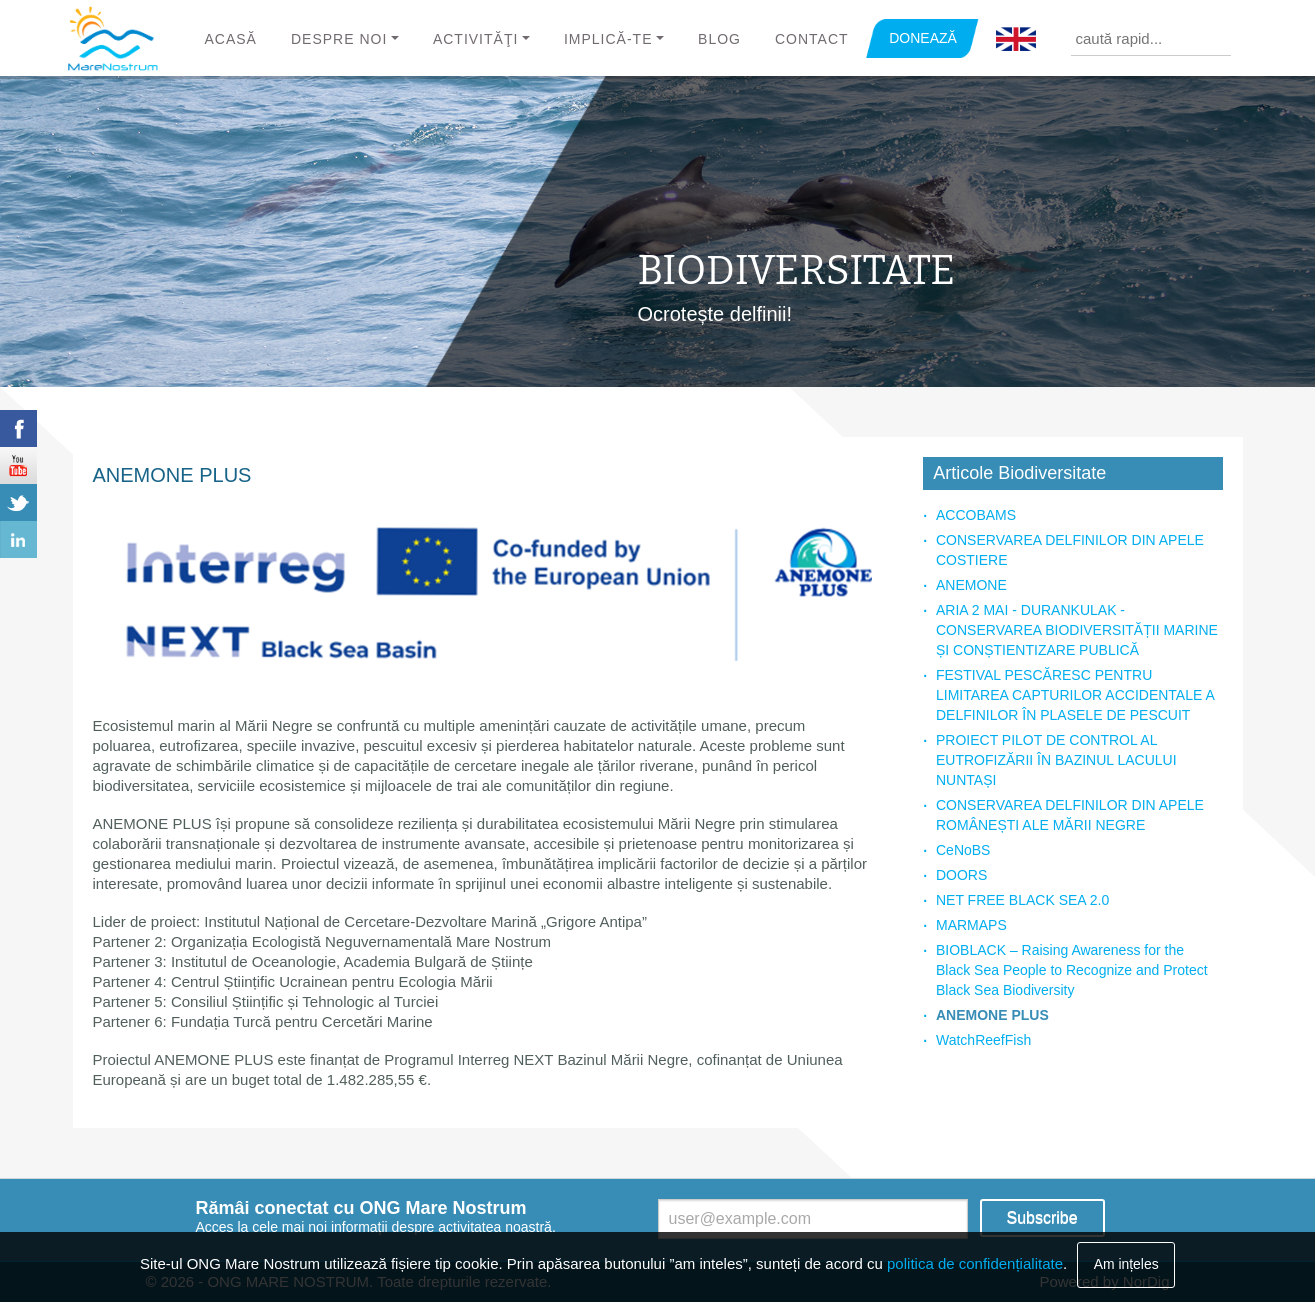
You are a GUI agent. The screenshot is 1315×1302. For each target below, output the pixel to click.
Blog (719, 39)
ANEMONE (971, 585)
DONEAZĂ (923, 38)
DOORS (961, 875)
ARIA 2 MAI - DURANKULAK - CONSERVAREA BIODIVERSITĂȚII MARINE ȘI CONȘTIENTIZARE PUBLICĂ (1077, 630)
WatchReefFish (983, 1040)
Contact (812, 39)
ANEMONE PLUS (992, 1015)
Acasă (231, 39)
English (1016, 40)
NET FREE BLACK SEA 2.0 (1022, 900)
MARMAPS (971, 925)
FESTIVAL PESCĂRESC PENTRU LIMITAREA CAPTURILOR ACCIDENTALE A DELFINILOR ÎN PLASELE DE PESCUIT (1075, 695)
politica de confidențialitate (975, 1263)
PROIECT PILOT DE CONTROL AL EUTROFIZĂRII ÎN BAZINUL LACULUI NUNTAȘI (1056, 760)
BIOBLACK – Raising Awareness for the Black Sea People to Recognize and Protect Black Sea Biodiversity (1072, 970)
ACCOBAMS (976, 515)
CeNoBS (963, 850)
